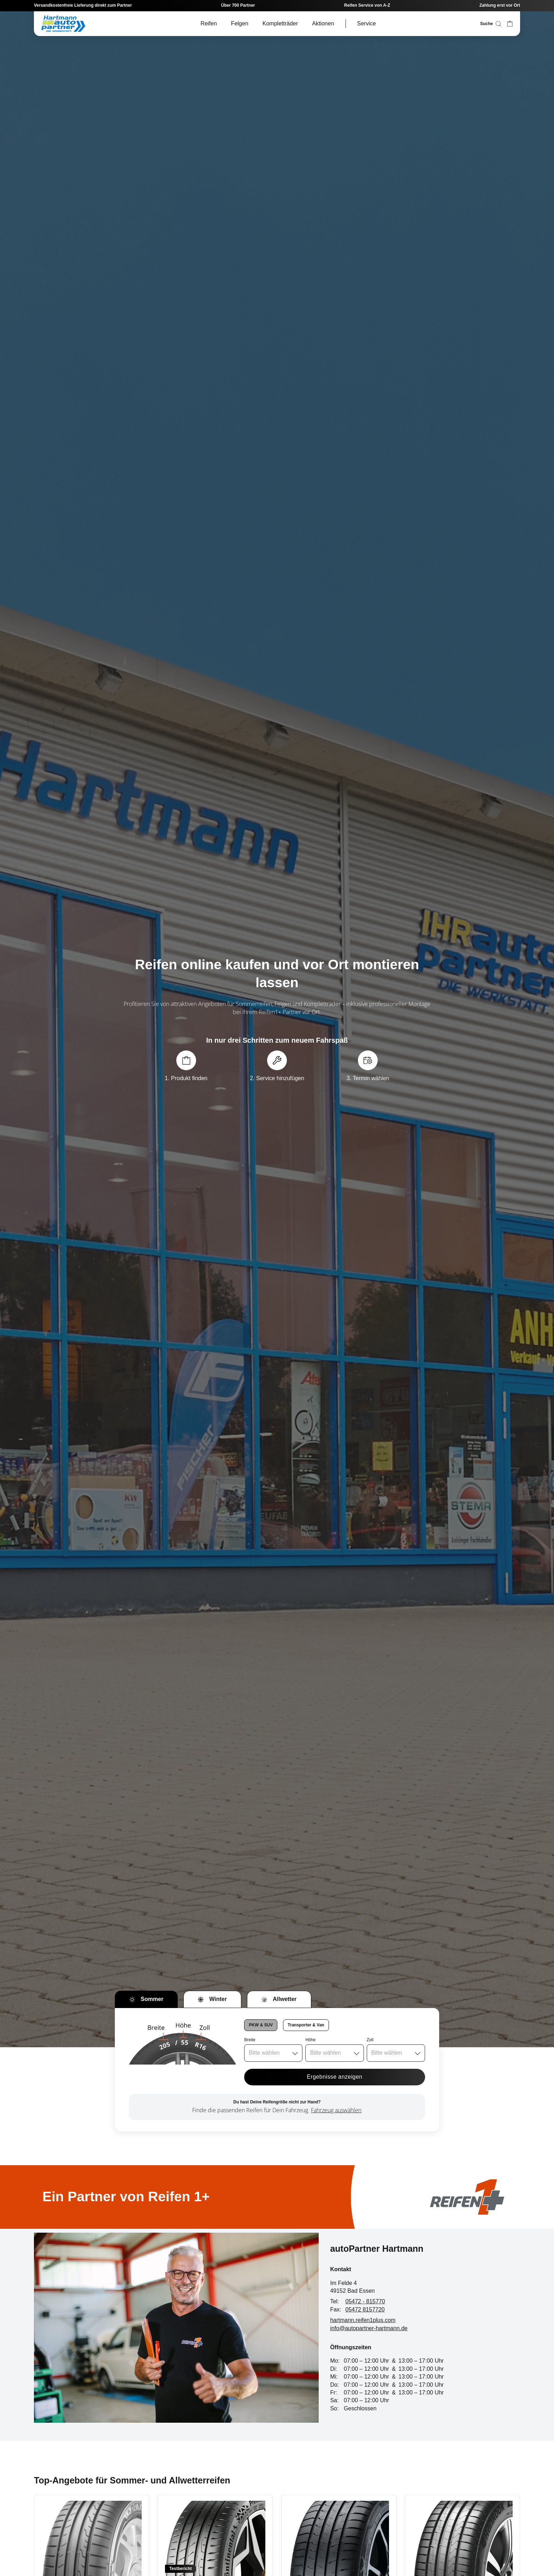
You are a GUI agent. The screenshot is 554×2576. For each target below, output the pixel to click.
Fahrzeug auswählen (336, 2110)
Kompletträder (280, 23)
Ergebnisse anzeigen (334, 2077)
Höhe (310, 2039)
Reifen (209, 23)
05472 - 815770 (365, 2301)
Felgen (239, 23)
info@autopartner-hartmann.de (368, 2328)
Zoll (370, 2039)
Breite (249, 2039)
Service (366, 23)
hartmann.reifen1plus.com (362, 2320)
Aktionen (323, 23)
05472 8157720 (365, 2309)
